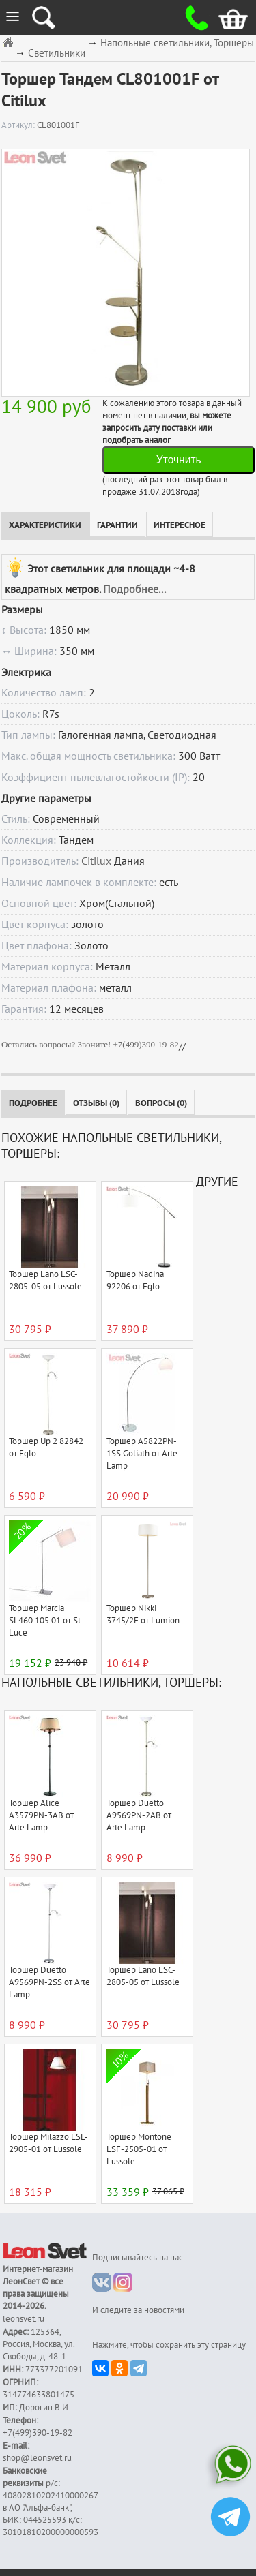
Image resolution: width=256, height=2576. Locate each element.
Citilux (96, 861)
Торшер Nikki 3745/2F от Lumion (143, 1614)
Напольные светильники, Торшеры (177, 43)
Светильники (56, 53)
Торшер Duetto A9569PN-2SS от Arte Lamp (49, 1982)
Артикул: (19, 125)
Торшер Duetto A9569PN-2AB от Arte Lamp (138, 1815)
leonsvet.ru (23, 2319)
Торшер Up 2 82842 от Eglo (46, 1447)
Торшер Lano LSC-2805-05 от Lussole (45, 1280)
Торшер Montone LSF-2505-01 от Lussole (138, 2149)
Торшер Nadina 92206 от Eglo (135, 1280)
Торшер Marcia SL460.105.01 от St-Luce (46, 1620)
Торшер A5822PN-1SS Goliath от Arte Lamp (141, 1453)
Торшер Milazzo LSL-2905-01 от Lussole (48, 2143)
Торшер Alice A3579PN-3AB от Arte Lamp (41, 1815)
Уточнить (178, 459)
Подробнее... (134, 589)
